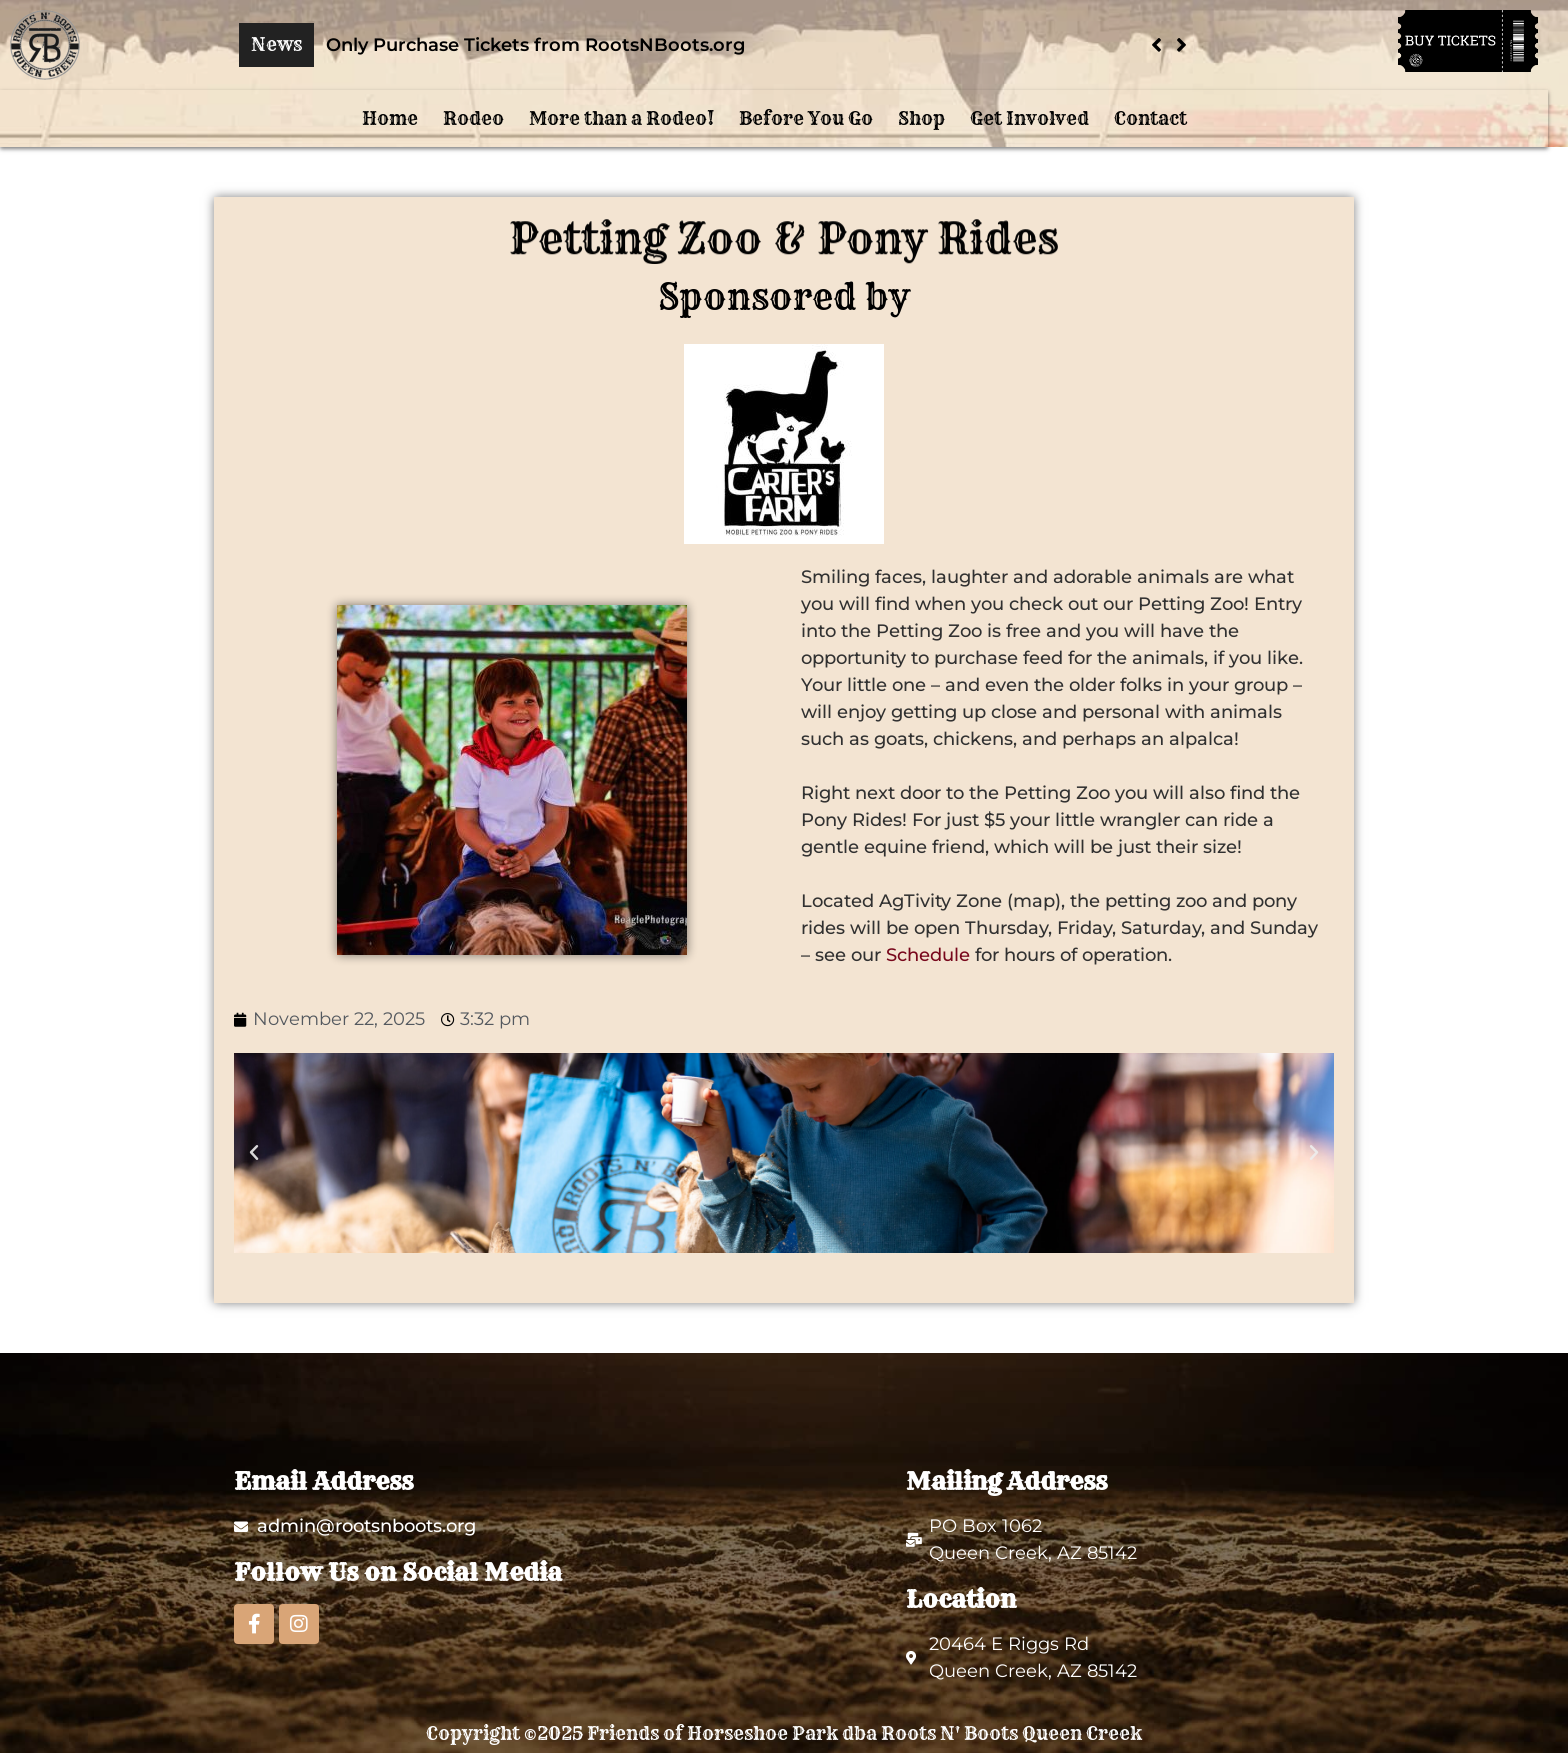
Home (390, 118)
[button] (1181, 45)
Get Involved (1029, 118)
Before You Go (806, 118)
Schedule (928, 955)
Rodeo (473, 118)
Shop (921, 118)
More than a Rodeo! (621, 118)
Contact (1150, 118)
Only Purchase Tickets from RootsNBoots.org (535, 45)
